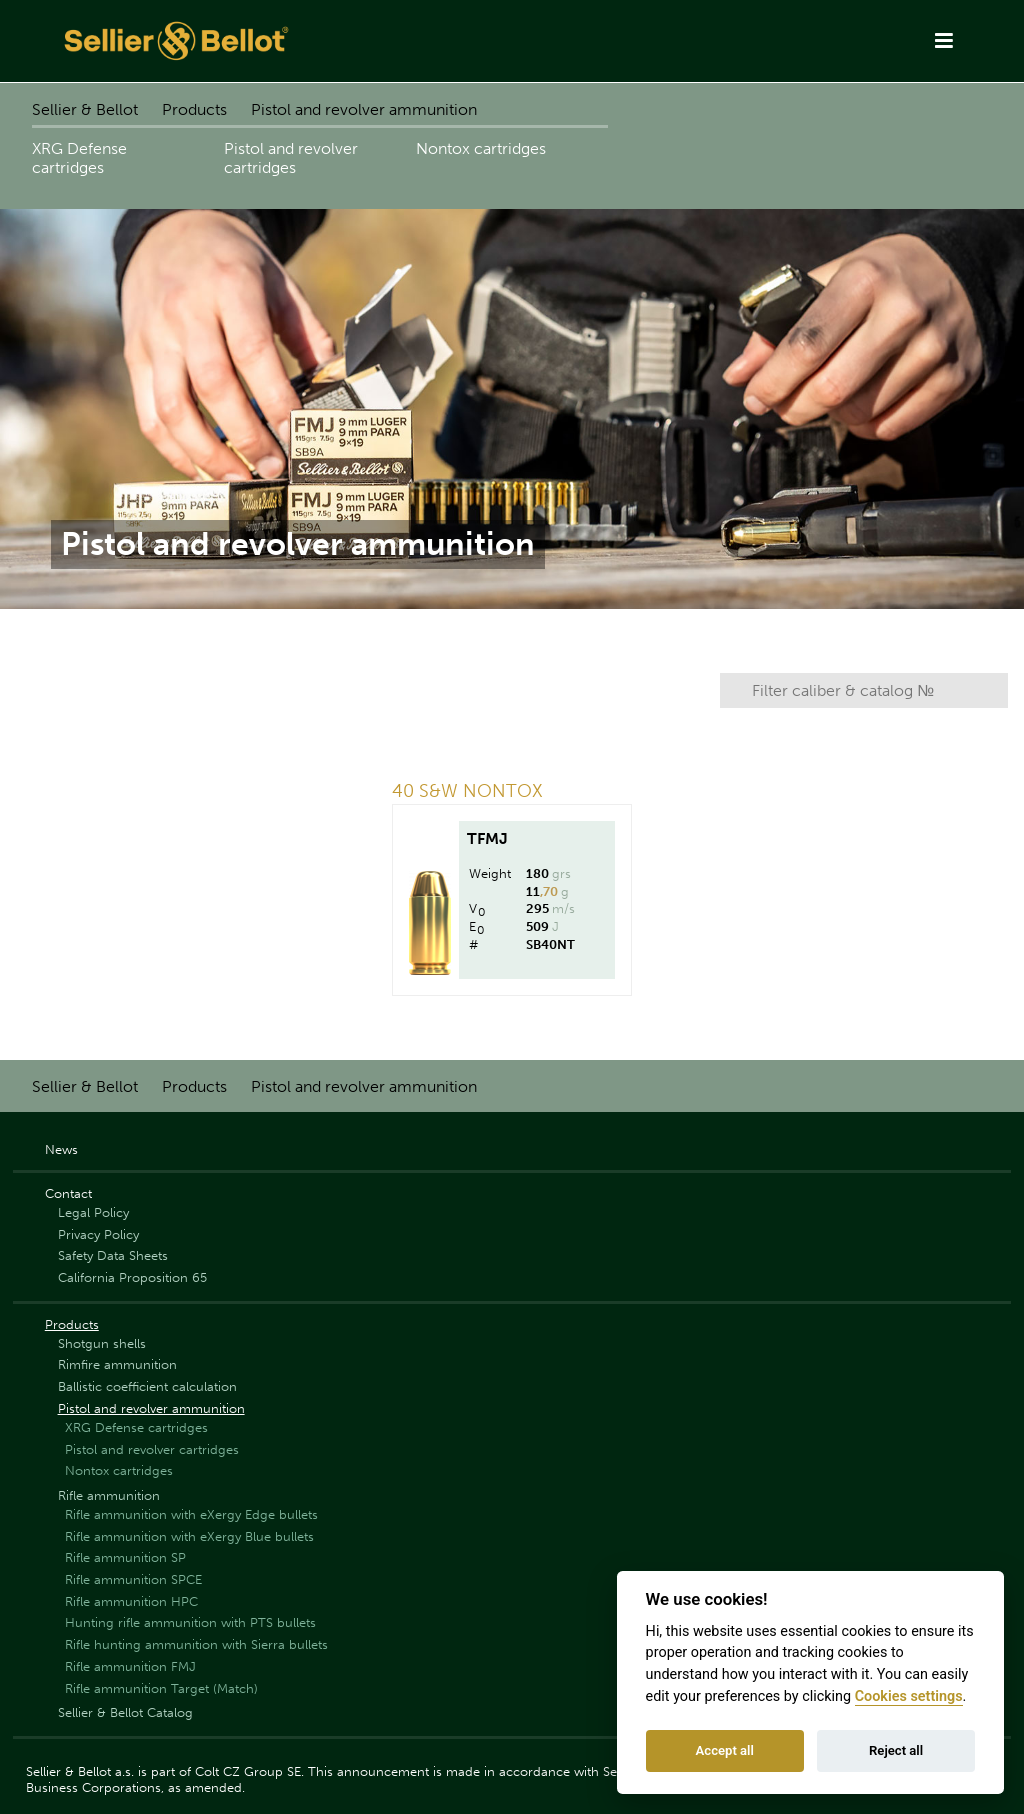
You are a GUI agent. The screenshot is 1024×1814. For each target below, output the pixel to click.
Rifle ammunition (109, 1495)
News (61, 1149)
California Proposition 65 (132, 1277)
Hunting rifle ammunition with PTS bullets (190, 1622)
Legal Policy (93, 1212)
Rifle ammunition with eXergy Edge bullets (191, 1514)
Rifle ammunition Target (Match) (161, 1688)
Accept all (725, 1750)
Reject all (896, 1750)
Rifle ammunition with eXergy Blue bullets (189, 1536)
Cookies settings (909, 1696)
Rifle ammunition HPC (131, 1601)
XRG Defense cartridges (79, 158)
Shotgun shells (102, 1343)
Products (194, 109)
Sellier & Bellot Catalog (125, 1712)
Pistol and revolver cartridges (291, 158)
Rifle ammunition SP (125, 1557)
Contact (68, 1193)
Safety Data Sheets (113, 1255)
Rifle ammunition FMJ (130, 1666)
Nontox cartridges (481, 148)
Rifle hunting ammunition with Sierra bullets (196, 1644)
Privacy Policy (98, 1234)
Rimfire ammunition (117, 1364)
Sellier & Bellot (85, 109)
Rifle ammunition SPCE (133, 1579)
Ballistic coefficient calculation (147, 1386)
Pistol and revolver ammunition (364, 109)
